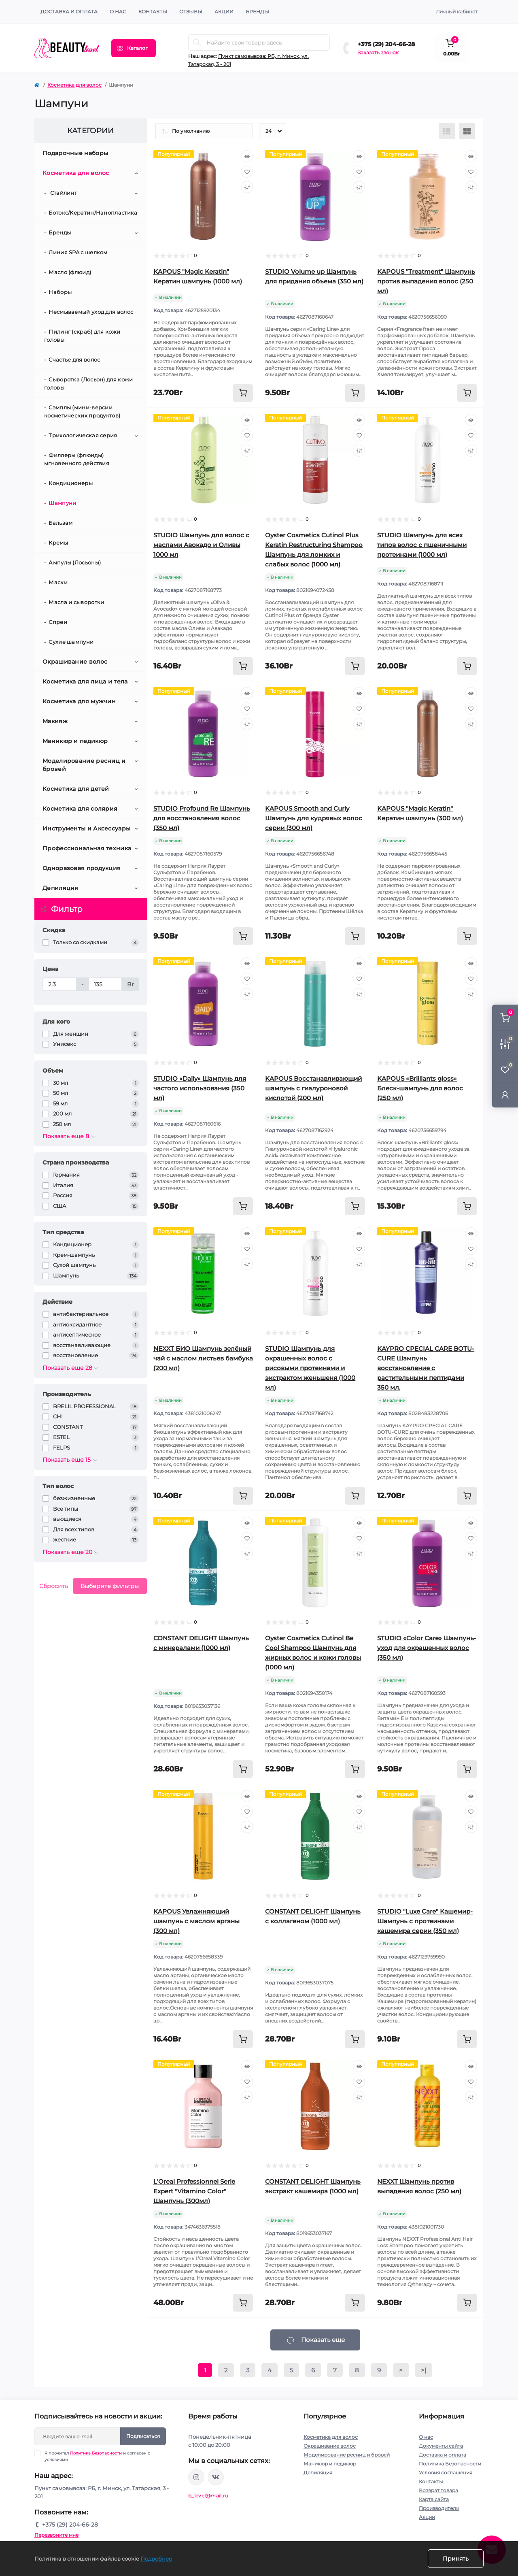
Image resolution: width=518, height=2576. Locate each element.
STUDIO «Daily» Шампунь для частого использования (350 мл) (199, 1088)
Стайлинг (63, 192)
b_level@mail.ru (208, 2496)
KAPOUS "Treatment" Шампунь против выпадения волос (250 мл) (426, 281)
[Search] (197, 42)
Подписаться (143, 2436)
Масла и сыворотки (76, 602)
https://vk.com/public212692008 (215, 2477)
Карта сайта (434, 2499)
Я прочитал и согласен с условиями (97, 2456)
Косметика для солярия (79, 808)
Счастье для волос (74, 359)
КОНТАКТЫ (152, 12)
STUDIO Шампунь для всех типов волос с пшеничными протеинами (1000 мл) (422, 544)
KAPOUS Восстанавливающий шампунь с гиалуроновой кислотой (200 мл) (313, 1088)
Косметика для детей (75, 788)
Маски (58, 582)
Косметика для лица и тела (85, 681)
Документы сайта (441, 2446)
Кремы (58, 542)
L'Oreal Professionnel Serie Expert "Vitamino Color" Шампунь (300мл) (194, 2191)
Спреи (58, 622)
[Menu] (133, 48)
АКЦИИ (224, 12)
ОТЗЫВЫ (190, 12)
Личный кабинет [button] (457, 12)
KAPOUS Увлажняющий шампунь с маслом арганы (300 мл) (196, 1921)
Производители (439, 2508)
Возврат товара (438, 2490)
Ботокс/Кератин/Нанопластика (93, 212)
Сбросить (53, 1586)
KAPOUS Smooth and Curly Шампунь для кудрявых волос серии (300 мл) (313, 818)
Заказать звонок (378, 52)
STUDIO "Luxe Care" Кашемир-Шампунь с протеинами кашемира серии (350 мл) (425, 1921)
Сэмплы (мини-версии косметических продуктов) (82, 411)
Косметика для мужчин (79, 701)
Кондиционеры (71, 483)
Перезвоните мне (56, 2535)
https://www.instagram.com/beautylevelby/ (196, 2477)
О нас (118, 12)
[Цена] (59, 984)
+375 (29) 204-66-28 (386, 44)
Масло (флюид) (70, 272)
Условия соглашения (445, 2473)
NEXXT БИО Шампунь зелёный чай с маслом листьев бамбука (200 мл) (203, 1358)
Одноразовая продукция (81, 868)
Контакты (431, 2481)
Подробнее (156, 2558)
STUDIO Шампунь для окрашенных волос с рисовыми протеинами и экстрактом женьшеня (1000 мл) (310, 1368)
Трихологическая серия (83, 435)
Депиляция (60, 888)
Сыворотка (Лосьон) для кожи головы (88, 383)
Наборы (60, 292)
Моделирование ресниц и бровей (84, 765)
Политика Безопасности (96, 2453)
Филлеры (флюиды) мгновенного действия (76, 459)
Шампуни (62, 503)
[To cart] (243, 393)
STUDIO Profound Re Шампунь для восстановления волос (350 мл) (201, 818)
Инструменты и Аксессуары (86, 828)
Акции (427, 2517)
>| (423, 2370)
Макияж (55, 721)
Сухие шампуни (71, 642)
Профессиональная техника (86, 848)
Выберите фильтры (110, 1586)
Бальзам (60, 522)
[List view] (447, 131)
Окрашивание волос (74, 661)
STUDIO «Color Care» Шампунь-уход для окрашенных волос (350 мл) (426, 1647)
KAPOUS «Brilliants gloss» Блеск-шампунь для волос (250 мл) (420, 1088)
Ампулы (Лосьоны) (75, 562)
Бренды (257, 12)
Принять (456, 2558)
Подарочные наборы (75, 153)
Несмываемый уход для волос (91, 312)
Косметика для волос (74, 85)
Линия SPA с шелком (78, 252)
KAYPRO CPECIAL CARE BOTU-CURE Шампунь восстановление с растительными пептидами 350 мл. (425, 1368)
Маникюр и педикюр (75, 741)
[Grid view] (467, 131)
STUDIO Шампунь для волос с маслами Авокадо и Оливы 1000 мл (201, 544)
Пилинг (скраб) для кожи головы (82, 335)
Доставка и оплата (69, 12)
